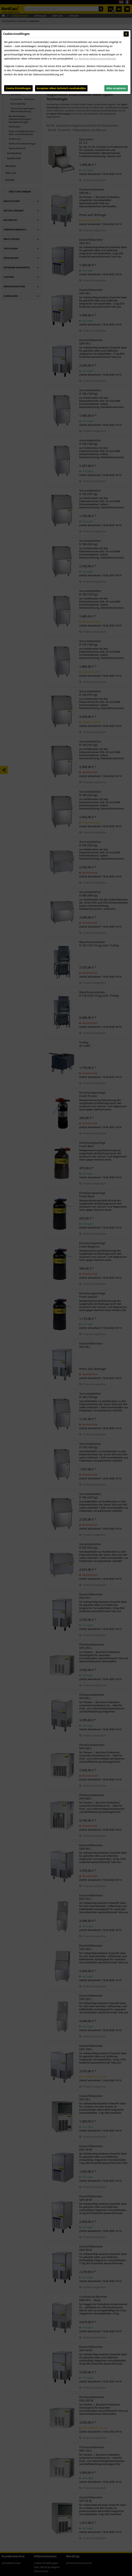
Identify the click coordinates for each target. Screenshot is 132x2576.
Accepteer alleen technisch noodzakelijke (61, 88)
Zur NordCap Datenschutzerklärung (95, 58)
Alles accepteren (116, 88)
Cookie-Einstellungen (18, 88)
